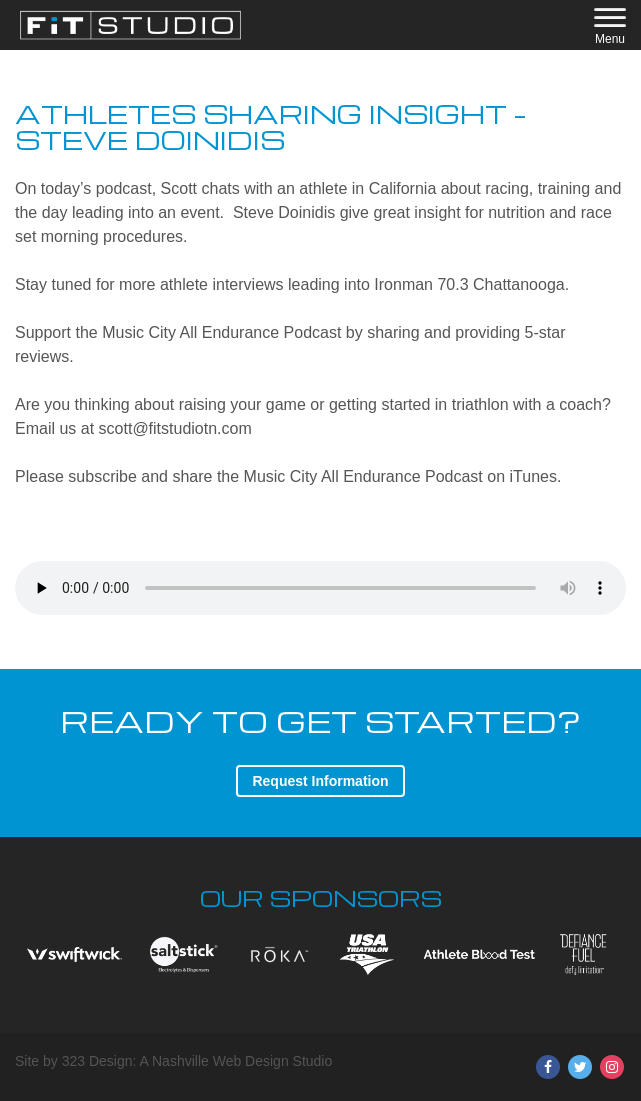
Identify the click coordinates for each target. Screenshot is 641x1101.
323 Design (97, 1061)
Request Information (320, 781)
